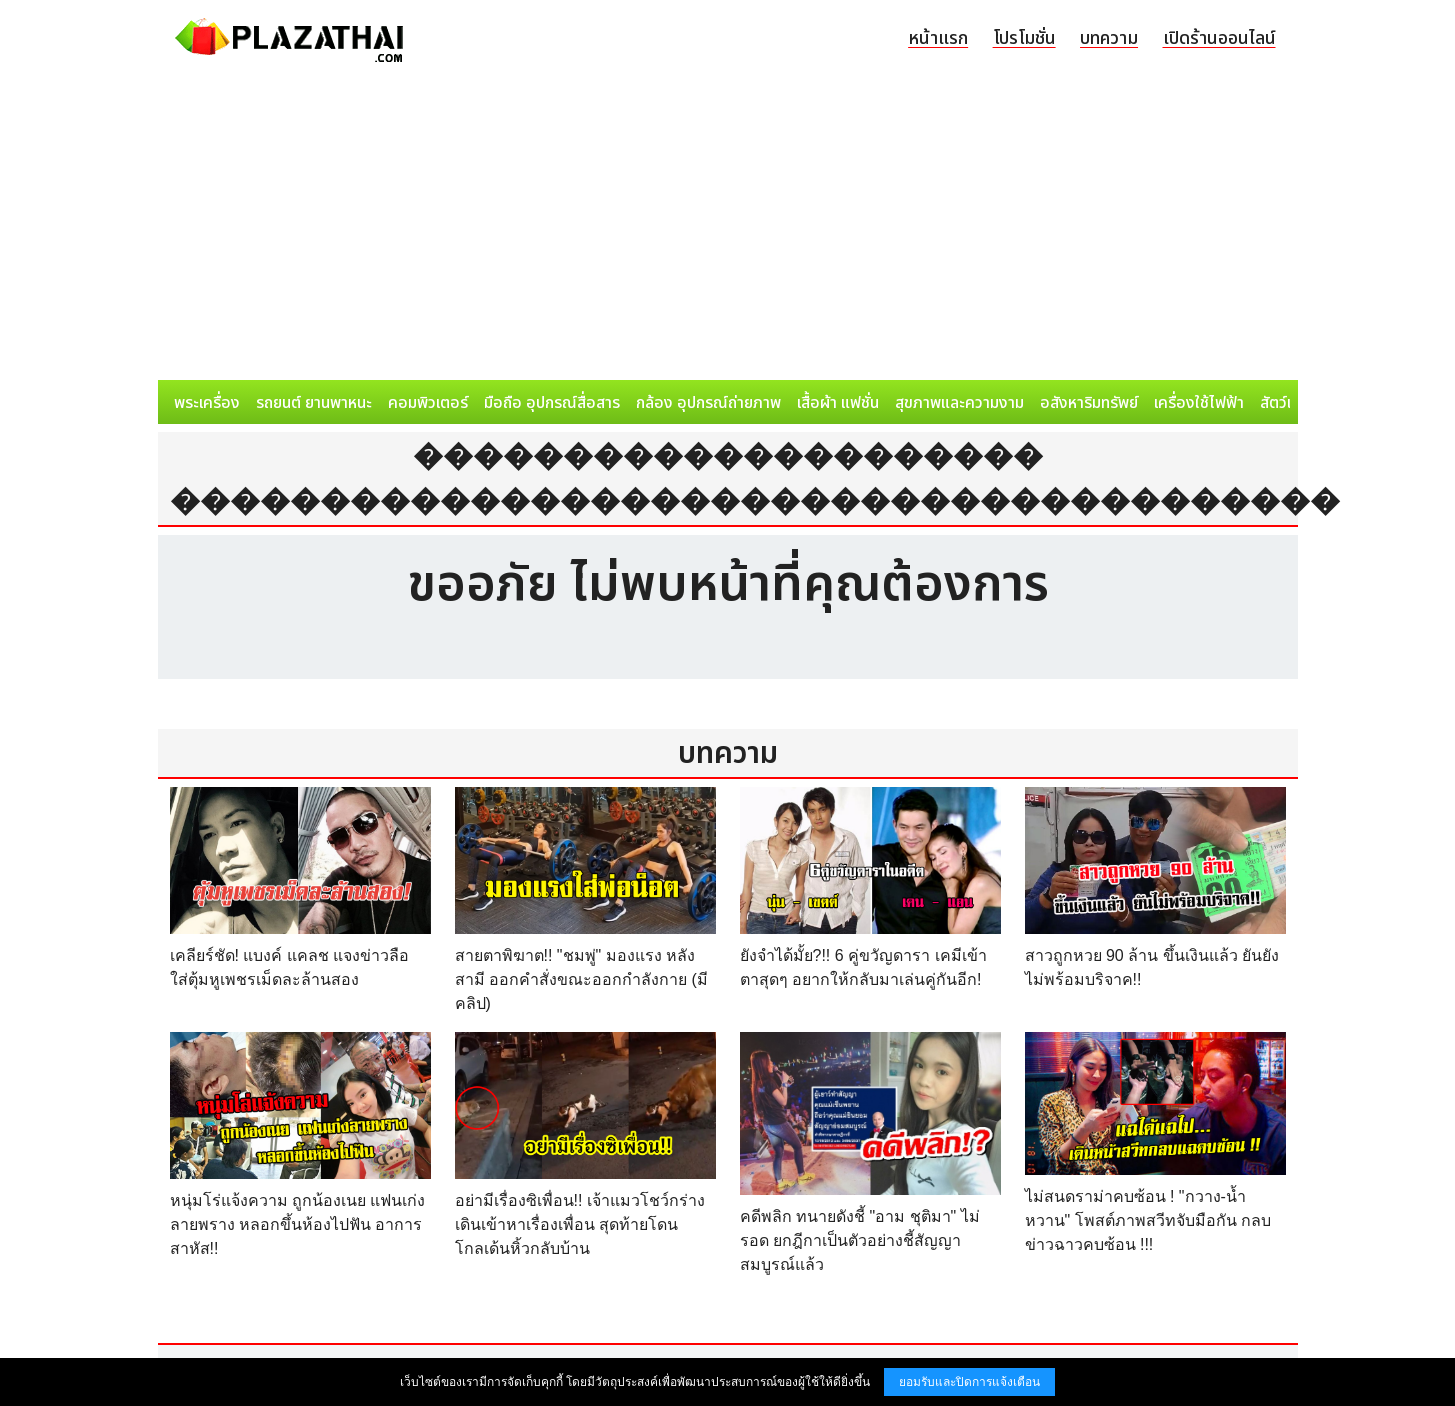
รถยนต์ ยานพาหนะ (314, 403)
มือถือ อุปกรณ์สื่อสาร (552, 403)
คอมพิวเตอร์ (428, 403)
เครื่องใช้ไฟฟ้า (1199, 403)
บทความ (1109, 38)
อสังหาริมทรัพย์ (1089, 403)
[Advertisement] (728, 230)
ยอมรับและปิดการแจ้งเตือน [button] (969, 1382)
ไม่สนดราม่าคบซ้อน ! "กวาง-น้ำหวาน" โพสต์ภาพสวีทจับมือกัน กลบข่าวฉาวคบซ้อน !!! (1148, 1220)
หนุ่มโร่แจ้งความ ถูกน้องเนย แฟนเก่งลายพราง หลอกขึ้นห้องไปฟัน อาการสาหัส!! (298, 1224)
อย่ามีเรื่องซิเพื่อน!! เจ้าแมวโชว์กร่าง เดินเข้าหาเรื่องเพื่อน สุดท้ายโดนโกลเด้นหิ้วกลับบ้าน (580, 1224)
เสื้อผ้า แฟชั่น (838, 403)
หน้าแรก (938, 38)
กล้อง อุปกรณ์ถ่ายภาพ (708, 403)
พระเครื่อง (207, 403)
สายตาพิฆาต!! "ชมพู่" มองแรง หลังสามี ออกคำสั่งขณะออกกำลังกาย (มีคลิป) (581, 979)
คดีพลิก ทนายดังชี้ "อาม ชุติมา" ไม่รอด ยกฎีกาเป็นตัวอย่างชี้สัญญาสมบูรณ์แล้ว (860, 1240)
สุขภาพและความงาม (959, 403)
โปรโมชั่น (1024, 38)
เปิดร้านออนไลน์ (1219, 38)
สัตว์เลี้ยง (1289, 403)
